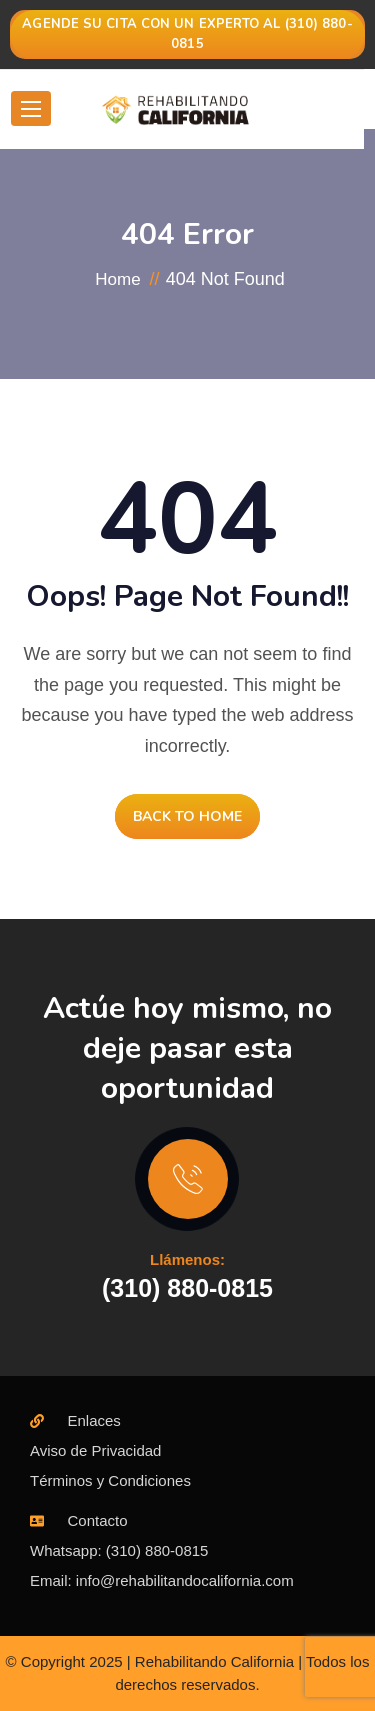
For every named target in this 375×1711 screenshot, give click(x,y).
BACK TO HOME (187, 816)
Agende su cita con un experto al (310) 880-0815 (187, 34)
